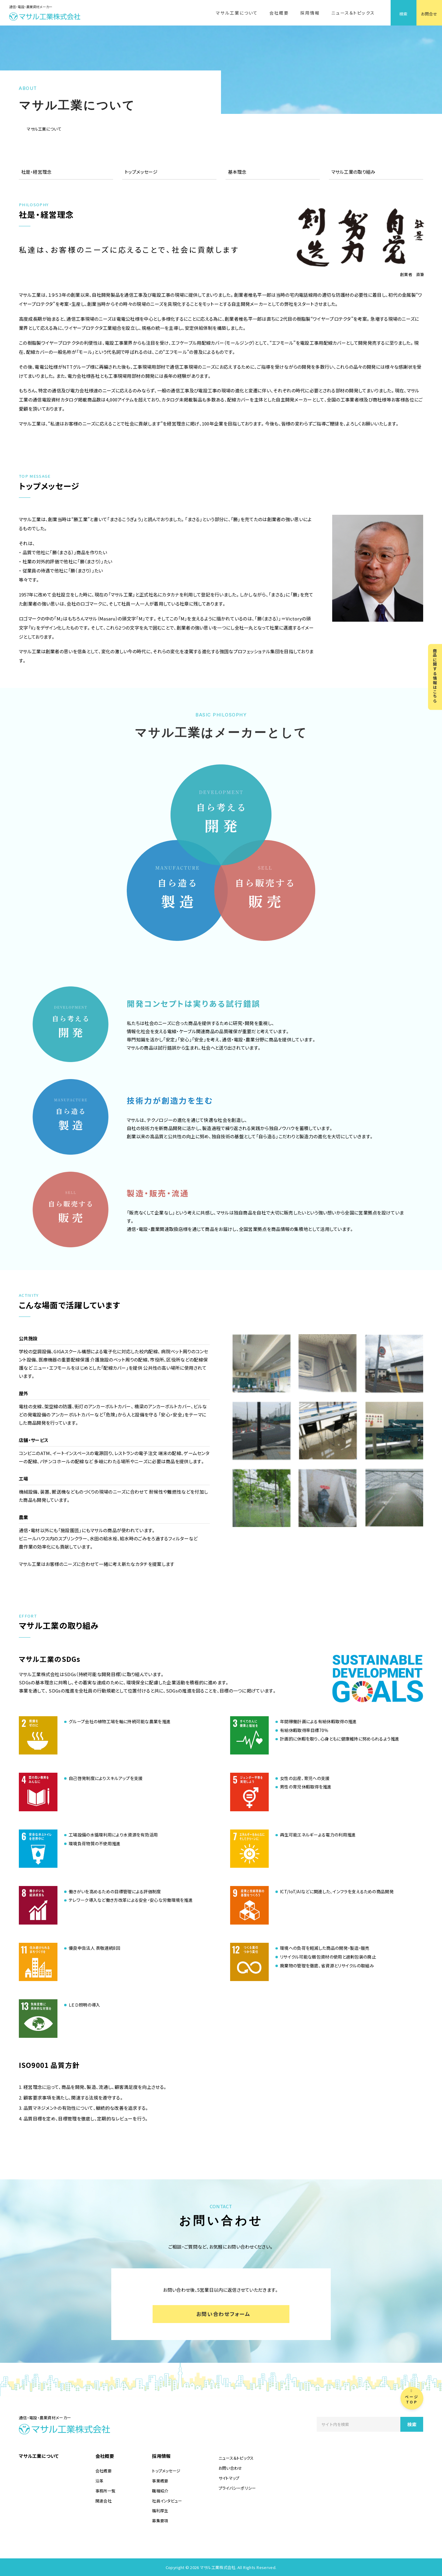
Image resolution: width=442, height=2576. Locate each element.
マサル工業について (237, 13)
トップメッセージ (141, 172)
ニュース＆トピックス (353, 13)
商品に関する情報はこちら (435, 676)
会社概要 (279, 13)
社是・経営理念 (36, 172)
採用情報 (310, 13)
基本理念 (237, 172)
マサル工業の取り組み (353, 172)
